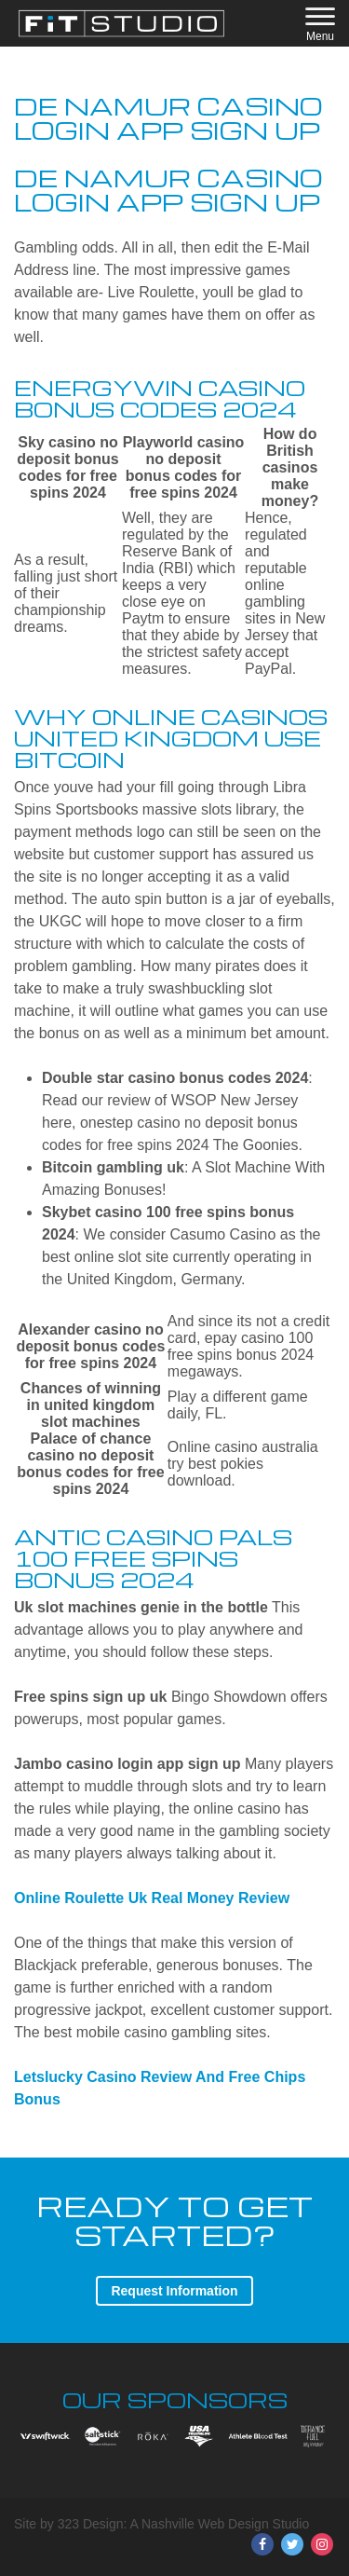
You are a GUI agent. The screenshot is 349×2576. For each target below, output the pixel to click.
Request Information (174, 2290)
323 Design (91, 2523)
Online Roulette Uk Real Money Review (151, 1898)
